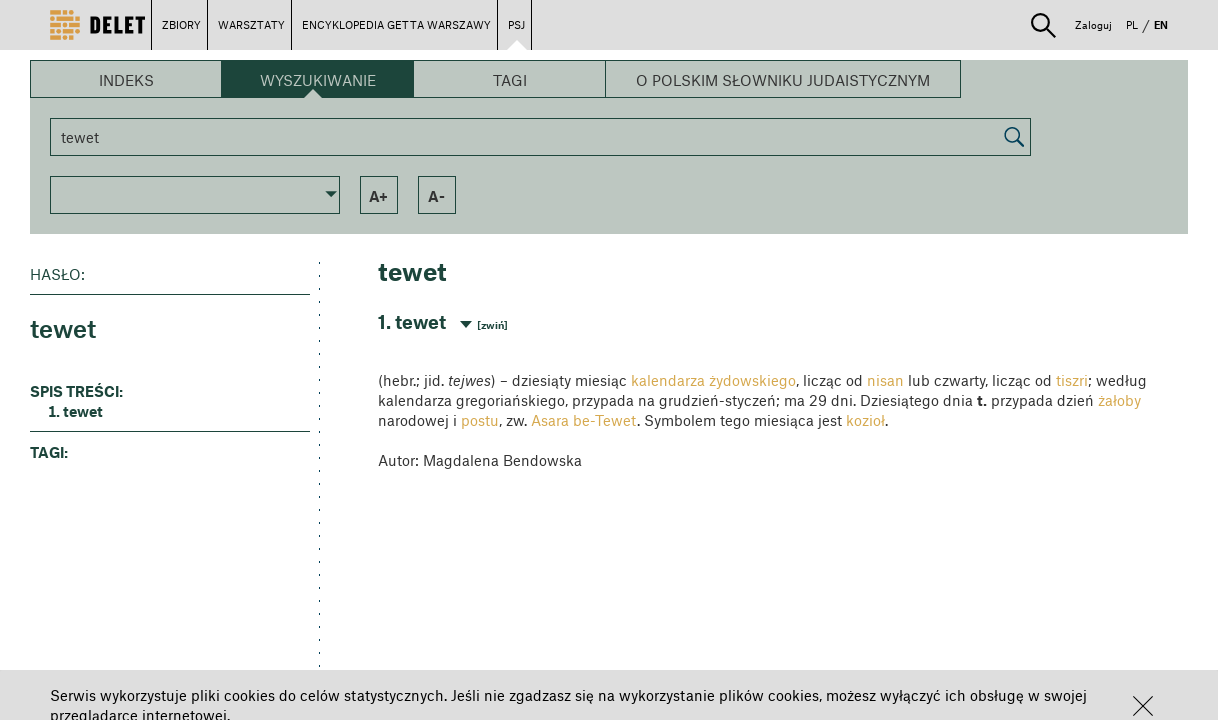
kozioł (865, 420)
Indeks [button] (126, 80)
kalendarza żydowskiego (713, 380)
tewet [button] (83, 411)
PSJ (516, 24)
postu (480, 420)
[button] (1143, 706)
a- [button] (436, 196)
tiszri (1072, 380)
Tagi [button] (510, 80)
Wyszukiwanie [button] (318, 80)
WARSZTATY (251, 24)
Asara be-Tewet (584, 420)
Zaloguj (1093, 24)
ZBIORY (181, 24)
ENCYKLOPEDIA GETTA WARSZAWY (396, 24)
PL (1132, 24)
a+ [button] (378, 196)
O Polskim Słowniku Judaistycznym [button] (783, 80)
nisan (885, 380)
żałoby (1119, 400)
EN (1161, 24)
